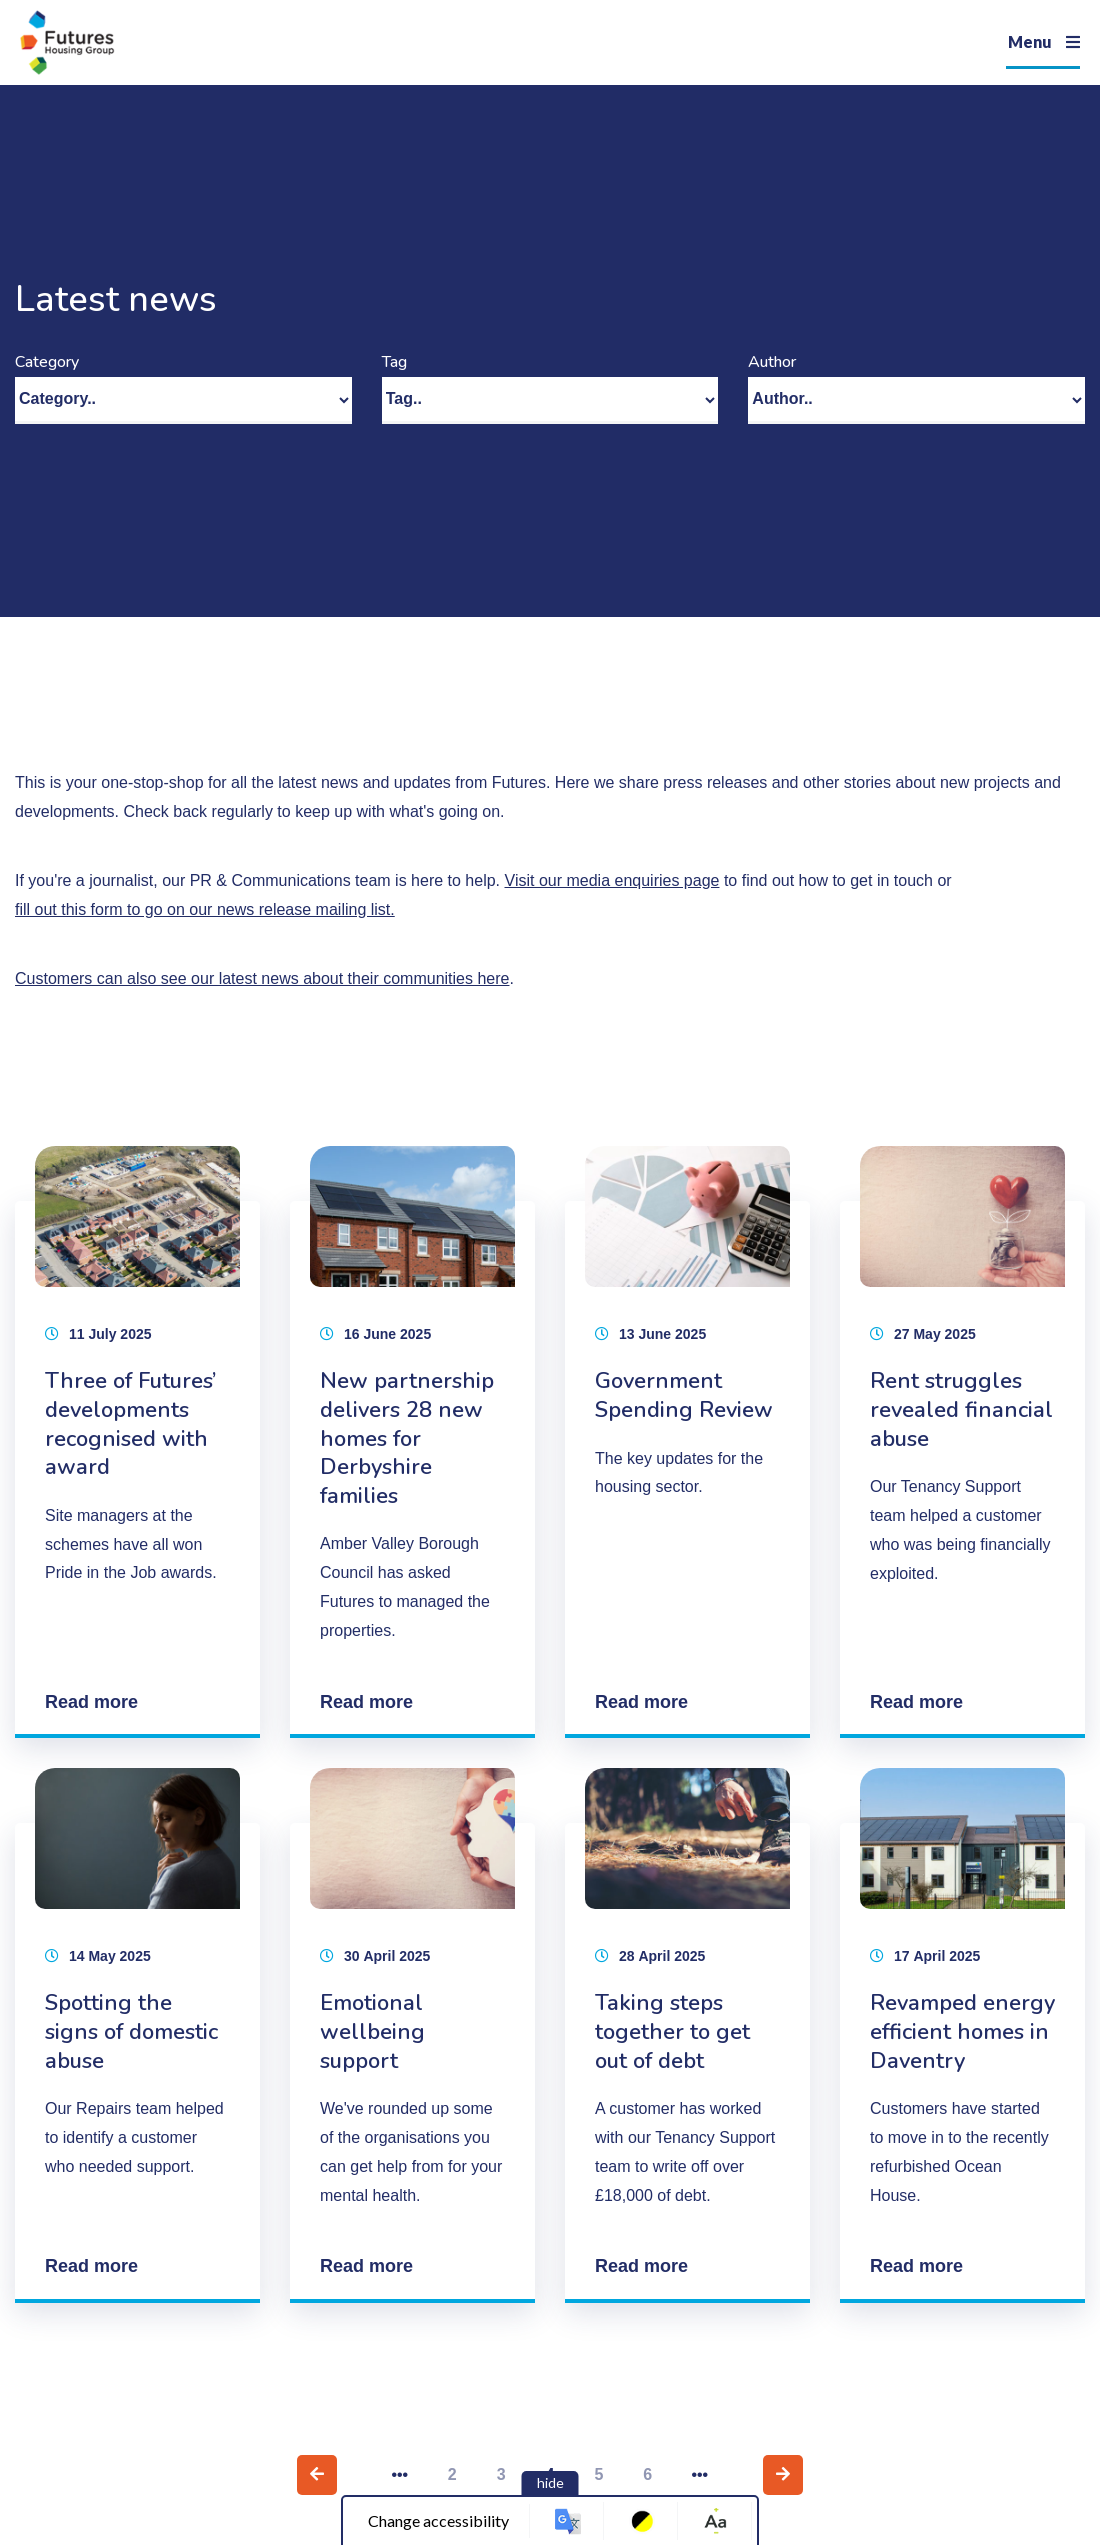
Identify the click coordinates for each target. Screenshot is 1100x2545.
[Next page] (783, 2475)
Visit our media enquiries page (612, 880)
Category (47, 362)
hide (550, 2482)
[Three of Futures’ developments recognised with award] (137, 1442)
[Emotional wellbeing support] (412, 2035)
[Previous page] (317, 2475)
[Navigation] (1043, 42)
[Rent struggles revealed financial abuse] (962, 1442)
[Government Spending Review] (687, 1442)
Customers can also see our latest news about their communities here (262, 978)
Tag (394, 362)
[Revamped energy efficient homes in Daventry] (962, 2035)
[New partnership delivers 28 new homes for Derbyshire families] (412, 1442)
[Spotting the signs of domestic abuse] (137, 2035)
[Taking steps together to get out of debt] (687, 2035)
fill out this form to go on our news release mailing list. (205, 909)
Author (772, 362)
